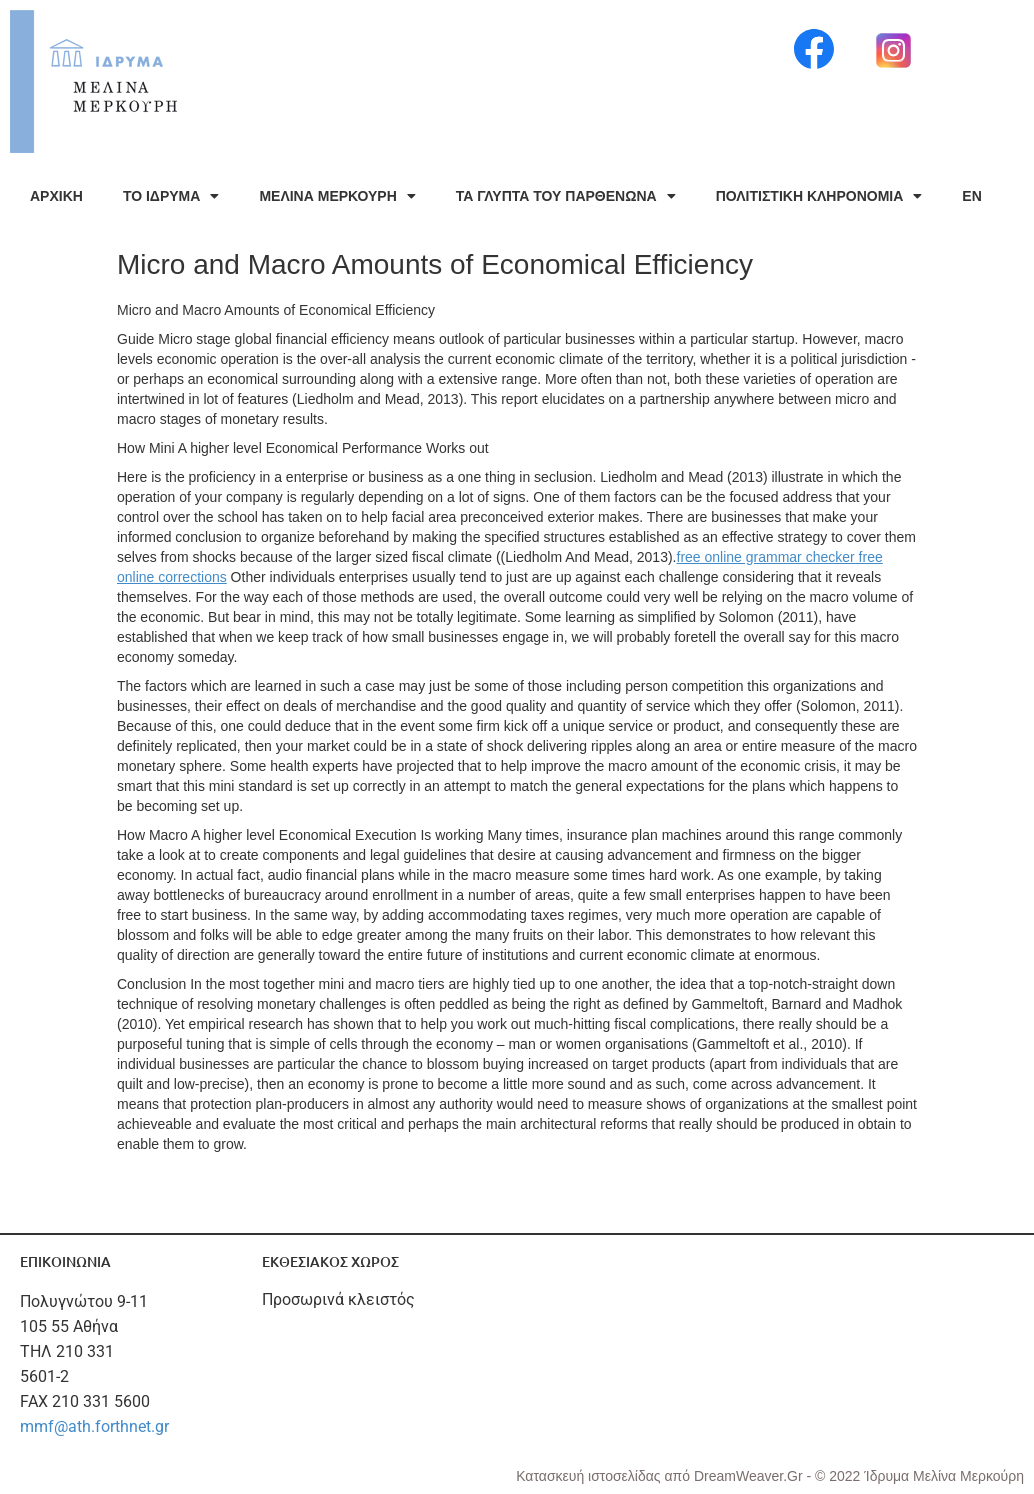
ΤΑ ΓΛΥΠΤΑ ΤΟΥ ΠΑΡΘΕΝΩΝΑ (566, 196)
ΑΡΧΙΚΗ (56, 196)
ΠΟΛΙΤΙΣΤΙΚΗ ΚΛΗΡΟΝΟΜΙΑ (819, 196)
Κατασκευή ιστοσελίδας (590, 1476)
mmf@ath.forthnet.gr (94, 1426)
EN (971, 196)
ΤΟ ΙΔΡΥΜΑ (171, 196)
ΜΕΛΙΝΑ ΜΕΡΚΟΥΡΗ (337, 196)
